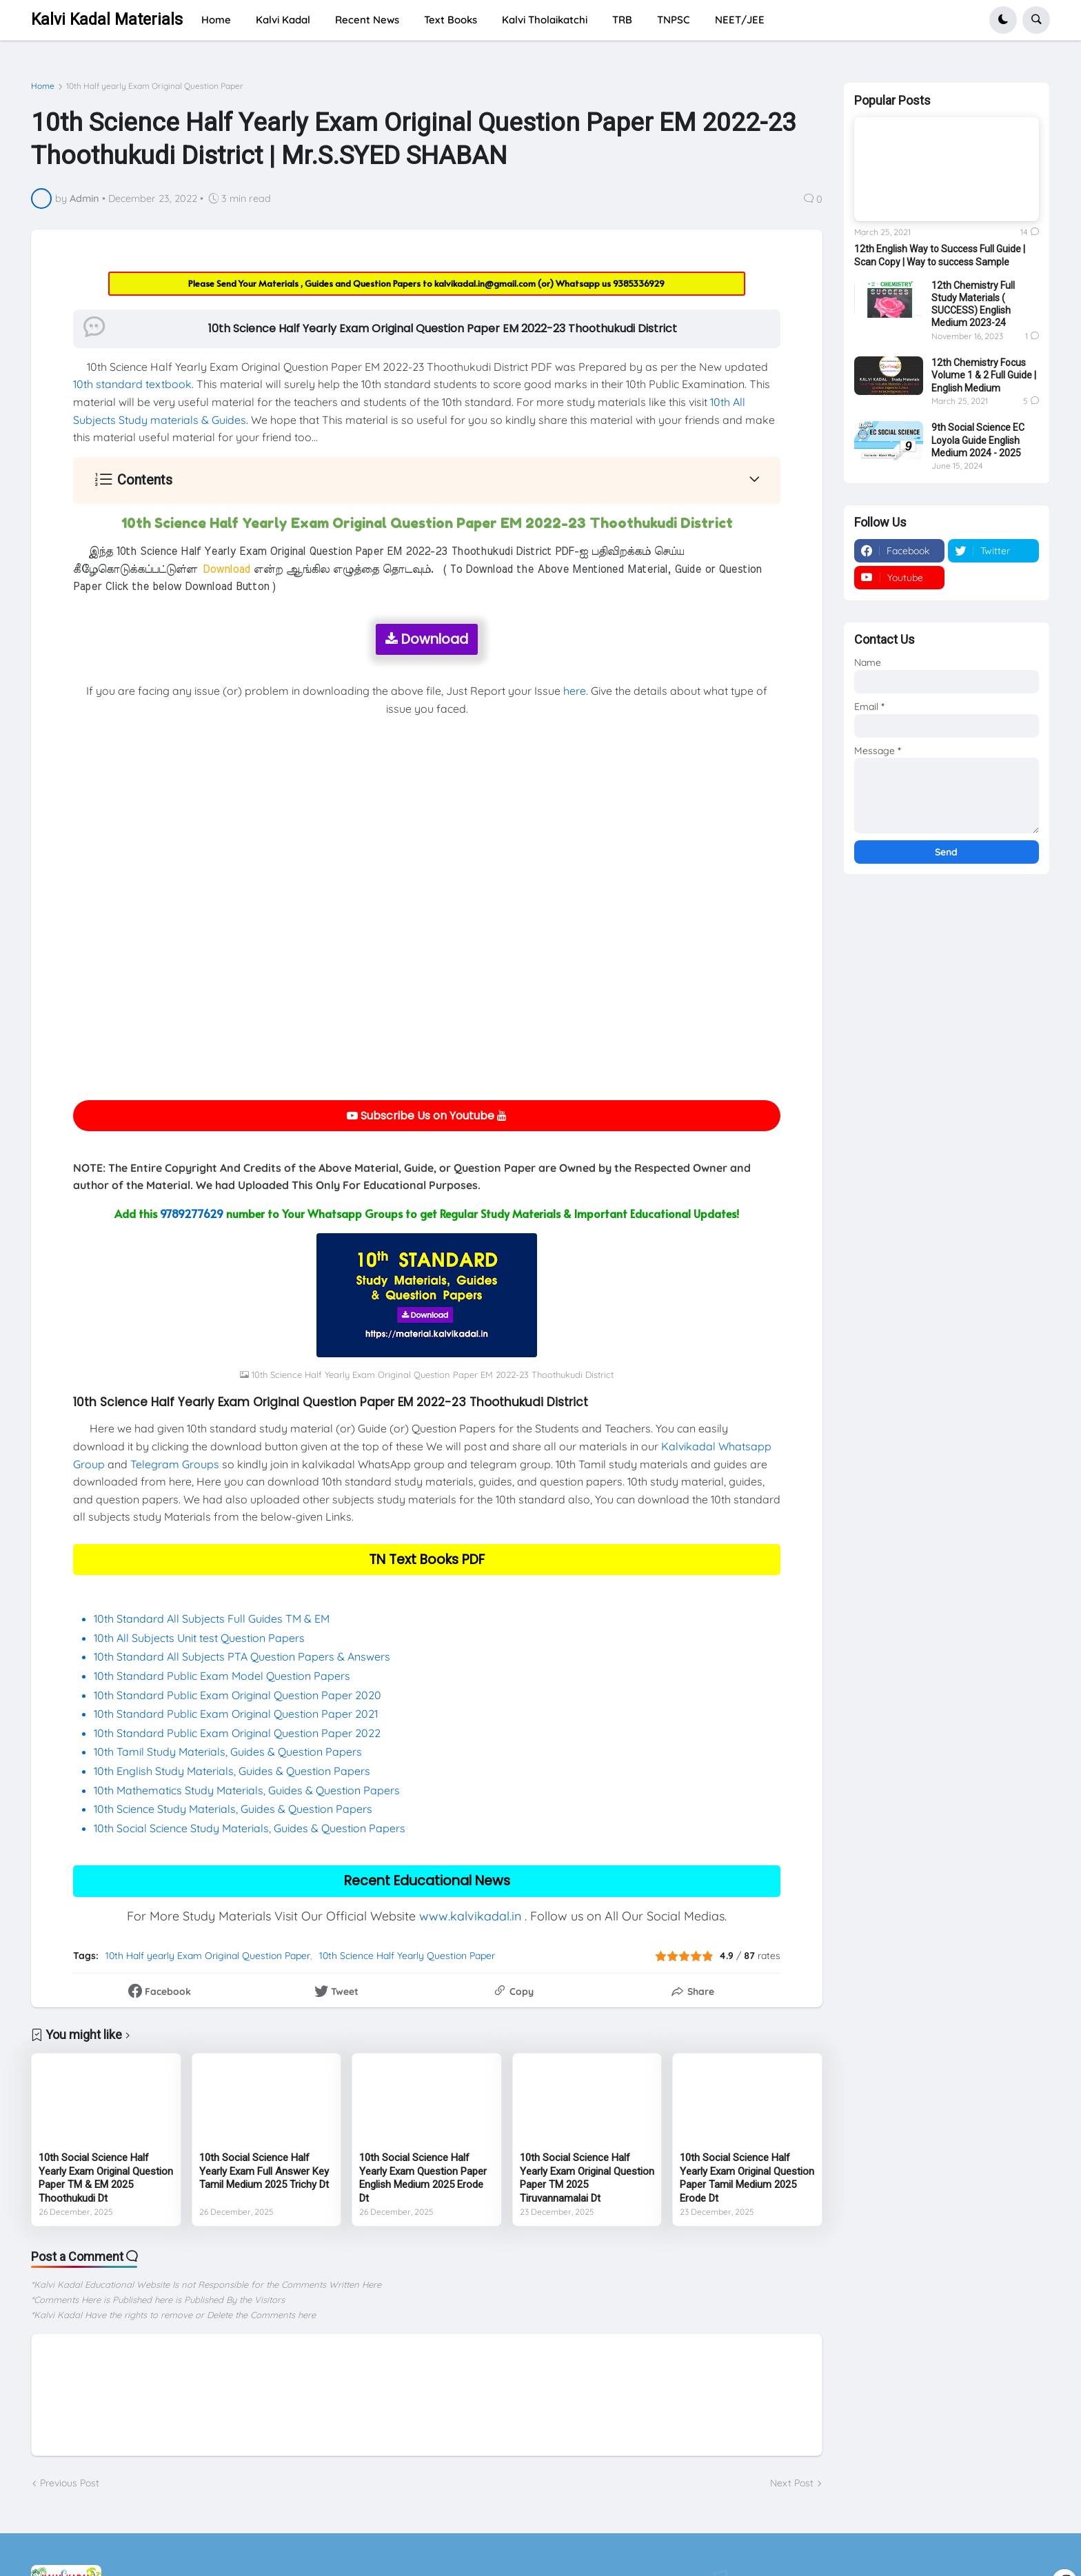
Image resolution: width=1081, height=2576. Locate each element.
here (574, 691)
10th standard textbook (132, 384)
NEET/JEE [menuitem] (740, 19)
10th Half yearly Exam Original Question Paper (154, 86)
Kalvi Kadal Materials (107, 19)
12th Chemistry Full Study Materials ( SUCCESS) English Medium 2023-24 (973, 304)
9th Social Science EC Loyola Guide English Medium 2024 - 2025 (977, 440)
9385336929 (639, 283)
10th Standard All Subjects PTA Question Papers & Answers (242, 1656)
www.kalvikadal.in (470, 1916)
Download (426, 639)
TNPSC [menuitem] (673, 19)
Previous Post (69, 2483)
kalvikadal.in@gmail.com (486, 283)
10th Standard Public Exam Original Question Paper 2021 (236, 1714)
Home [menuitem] (216, 19)
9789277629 (191, 1213)
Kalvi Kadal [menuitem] (283, 19)
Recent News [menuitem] (367, 19)
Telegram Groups (174, 1464)
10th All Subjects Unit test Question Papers (200, 1638)
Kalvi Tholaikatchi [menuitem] (544, 19)
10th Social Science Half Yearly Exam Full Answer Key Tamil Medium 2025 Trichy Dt (264, 2171)
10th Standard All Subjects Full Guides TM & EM (212, 1618)
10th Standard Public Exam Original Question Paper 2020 (237, 1695)
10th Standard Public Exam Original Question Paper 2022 (237, 1733)
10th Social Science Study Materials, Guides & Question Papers (249, 1828)
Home (42, 86)
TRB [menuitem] (622, 19)
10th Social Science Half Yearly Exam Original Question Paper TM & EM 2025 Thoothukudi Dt (106, 2177)
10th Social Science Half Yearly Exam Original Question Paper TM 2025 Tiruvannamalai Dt (587, 2177)
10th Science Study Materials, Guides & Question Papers (233, 1809)
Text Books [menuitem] (450, 19)
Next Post (792, 2483)
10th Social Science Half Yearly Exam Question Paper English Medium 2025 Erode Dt (423, 2177)
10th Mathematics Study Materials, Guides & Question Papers (247, 1790)
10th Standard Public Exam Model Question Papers (223, 1676)
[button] (1003, 20)
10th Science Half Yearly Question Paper (407, 1955)
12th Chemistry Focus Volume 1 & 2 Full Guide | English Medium (983, 375)
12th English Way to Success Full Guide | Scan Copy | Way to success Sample (939, 255)
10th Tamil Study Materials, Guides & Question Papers (228, 1751)
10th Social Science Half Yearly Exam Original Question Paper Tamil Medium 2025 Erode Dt (747, 2177)
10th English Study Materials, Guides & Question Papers (232, 1771)
